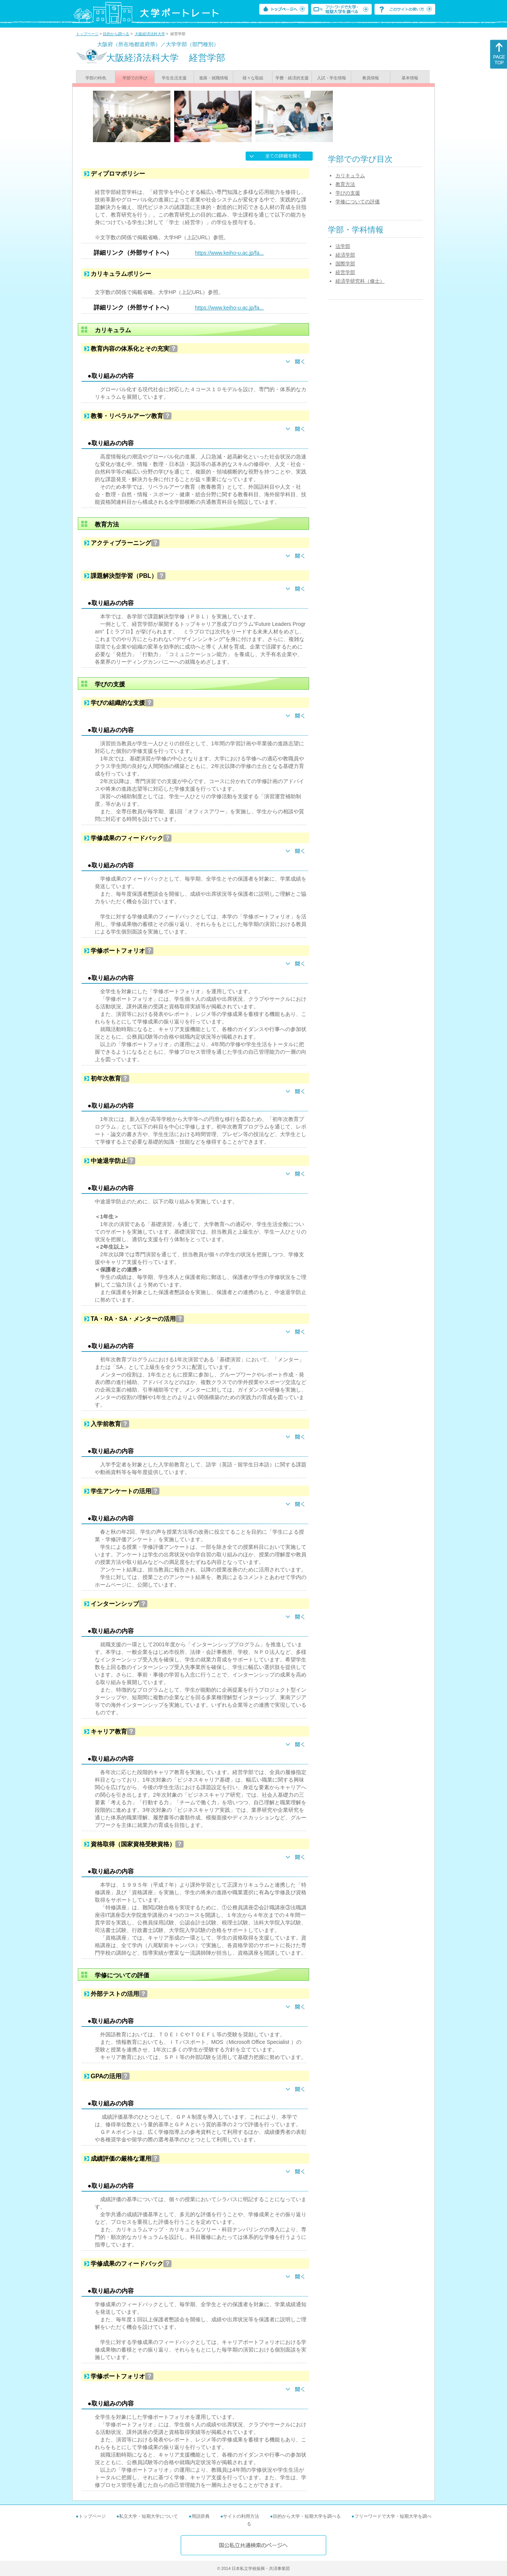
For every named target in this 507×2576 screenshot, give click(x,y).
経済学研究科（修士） (360, 281)
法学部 (342, 246)
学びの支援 (347, 193)
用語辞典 (201, 2516)
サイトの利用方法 (241, 2516)
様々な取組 (253, 78)
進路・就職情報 (213, 78)
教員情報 (370, 78)
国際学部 (345, 263)
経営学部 (345, 272)
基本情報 (410, 78)
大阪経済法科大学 (150, 34)
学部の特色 (95, 78)
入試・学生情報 (331, 78)
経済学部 (345, 255)
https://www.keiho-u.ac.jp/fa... (229, 253)
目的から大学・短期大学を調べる (307, 2516)
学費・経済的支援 (292, 78)
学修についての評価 (357, 201)
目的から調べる (116, 34)
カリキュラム (350, 175)
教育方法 (345, 184)
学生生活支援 (174, 78)
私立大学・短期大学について (148, 2516)
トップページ (87, 34)
